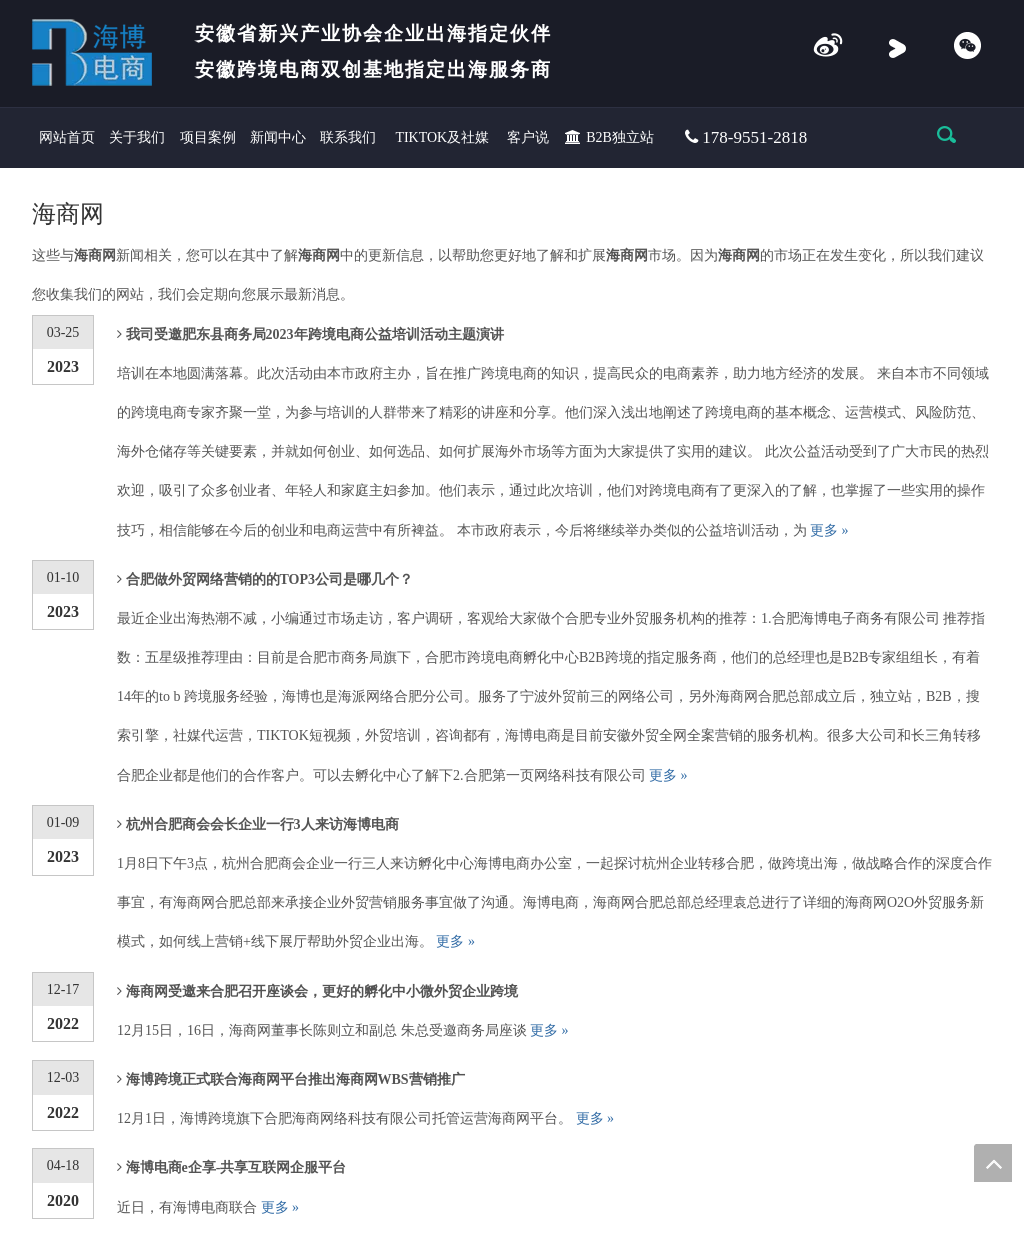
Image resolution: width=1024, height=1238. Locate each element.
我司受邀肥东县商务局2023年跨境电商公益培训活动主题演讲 (315, 334)
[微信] (967, 47)
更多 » (829, 530)
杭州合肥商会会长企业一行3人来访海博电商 (262, 824)
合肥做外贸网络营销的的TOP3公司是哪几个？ (270, 579)
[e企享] (828, 47)
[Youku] (897, 47)
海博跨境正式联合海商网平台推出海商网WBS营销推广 (295, 1079)
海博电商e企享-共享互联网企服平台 (236, 1167)
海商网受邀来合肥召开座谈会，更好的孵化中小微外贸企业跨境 (322, 991)
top (993, 1163)
